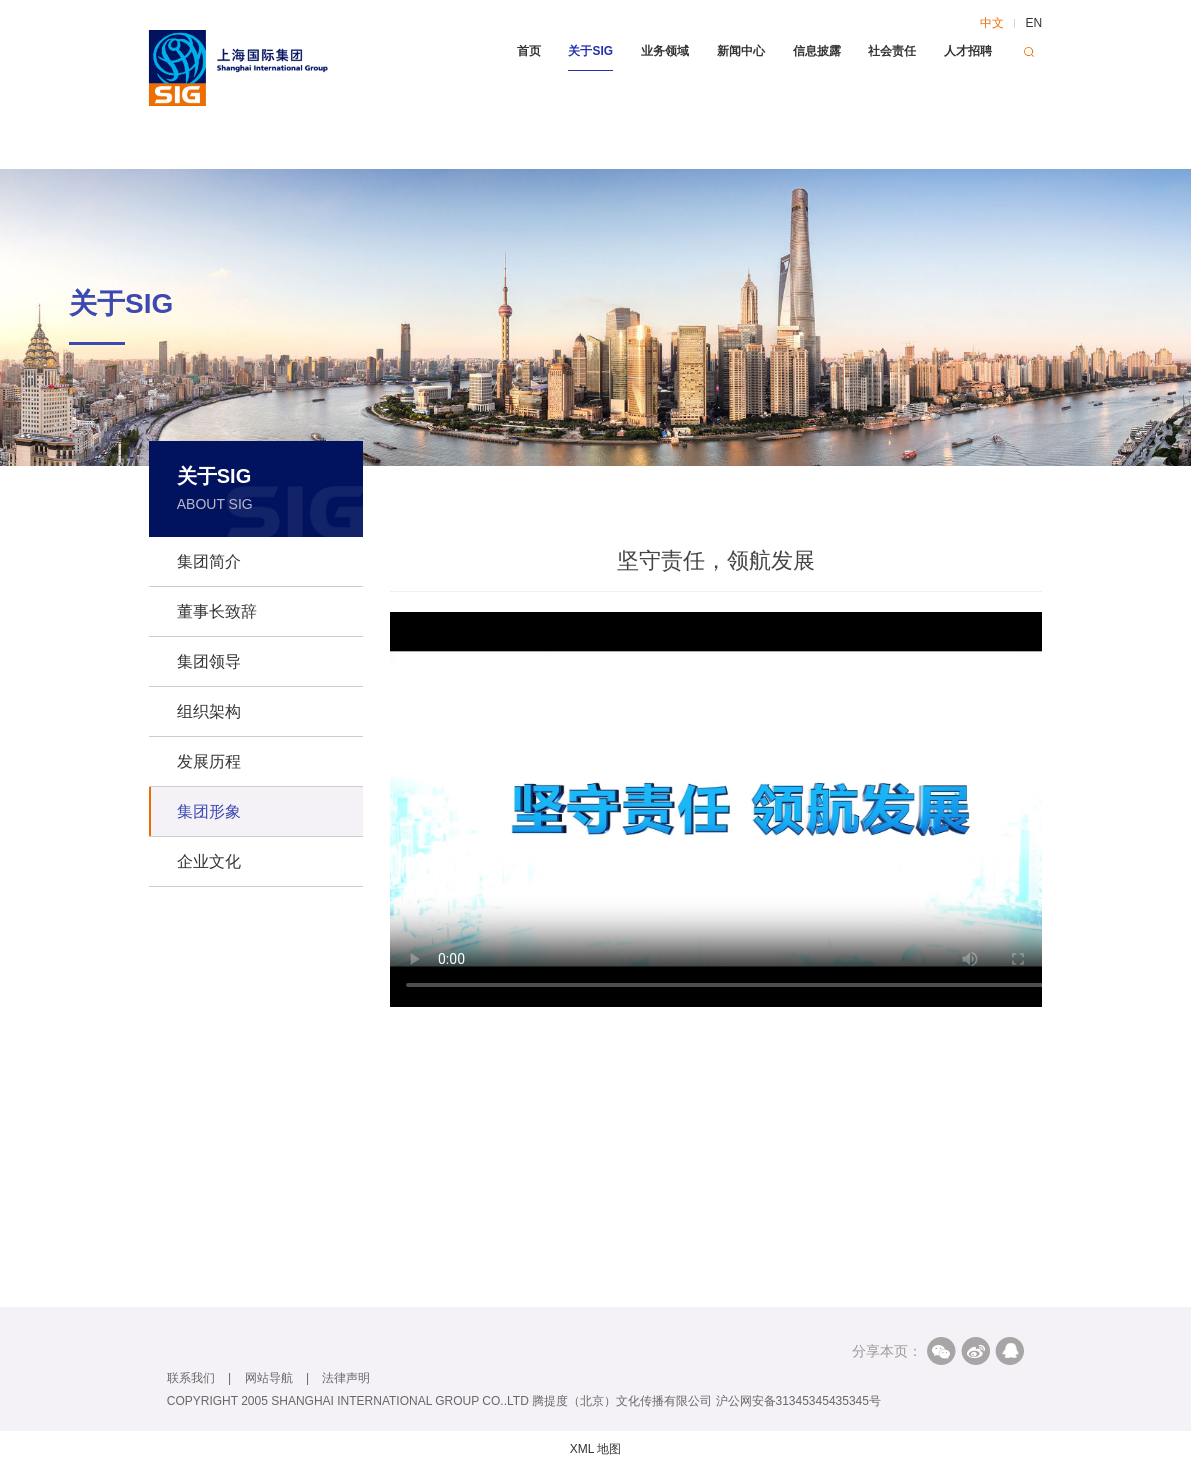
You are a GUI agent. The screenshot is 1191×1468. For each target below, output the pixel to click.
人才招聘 (968, 51)
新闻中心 (741, 51)
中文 (992, 23)
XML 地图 (596, 1449)
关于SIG (590, 51)
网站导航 (269, 1378)
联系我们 (191, 1378)
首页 (529, 51)
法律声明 (346, 1378)
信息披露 (817, 51)
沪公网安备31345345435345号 (798, 1401)
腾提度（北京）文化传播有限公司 (622, 1401)
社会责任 (892, 51)
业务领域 (665, 51)
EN (1033, 23)
